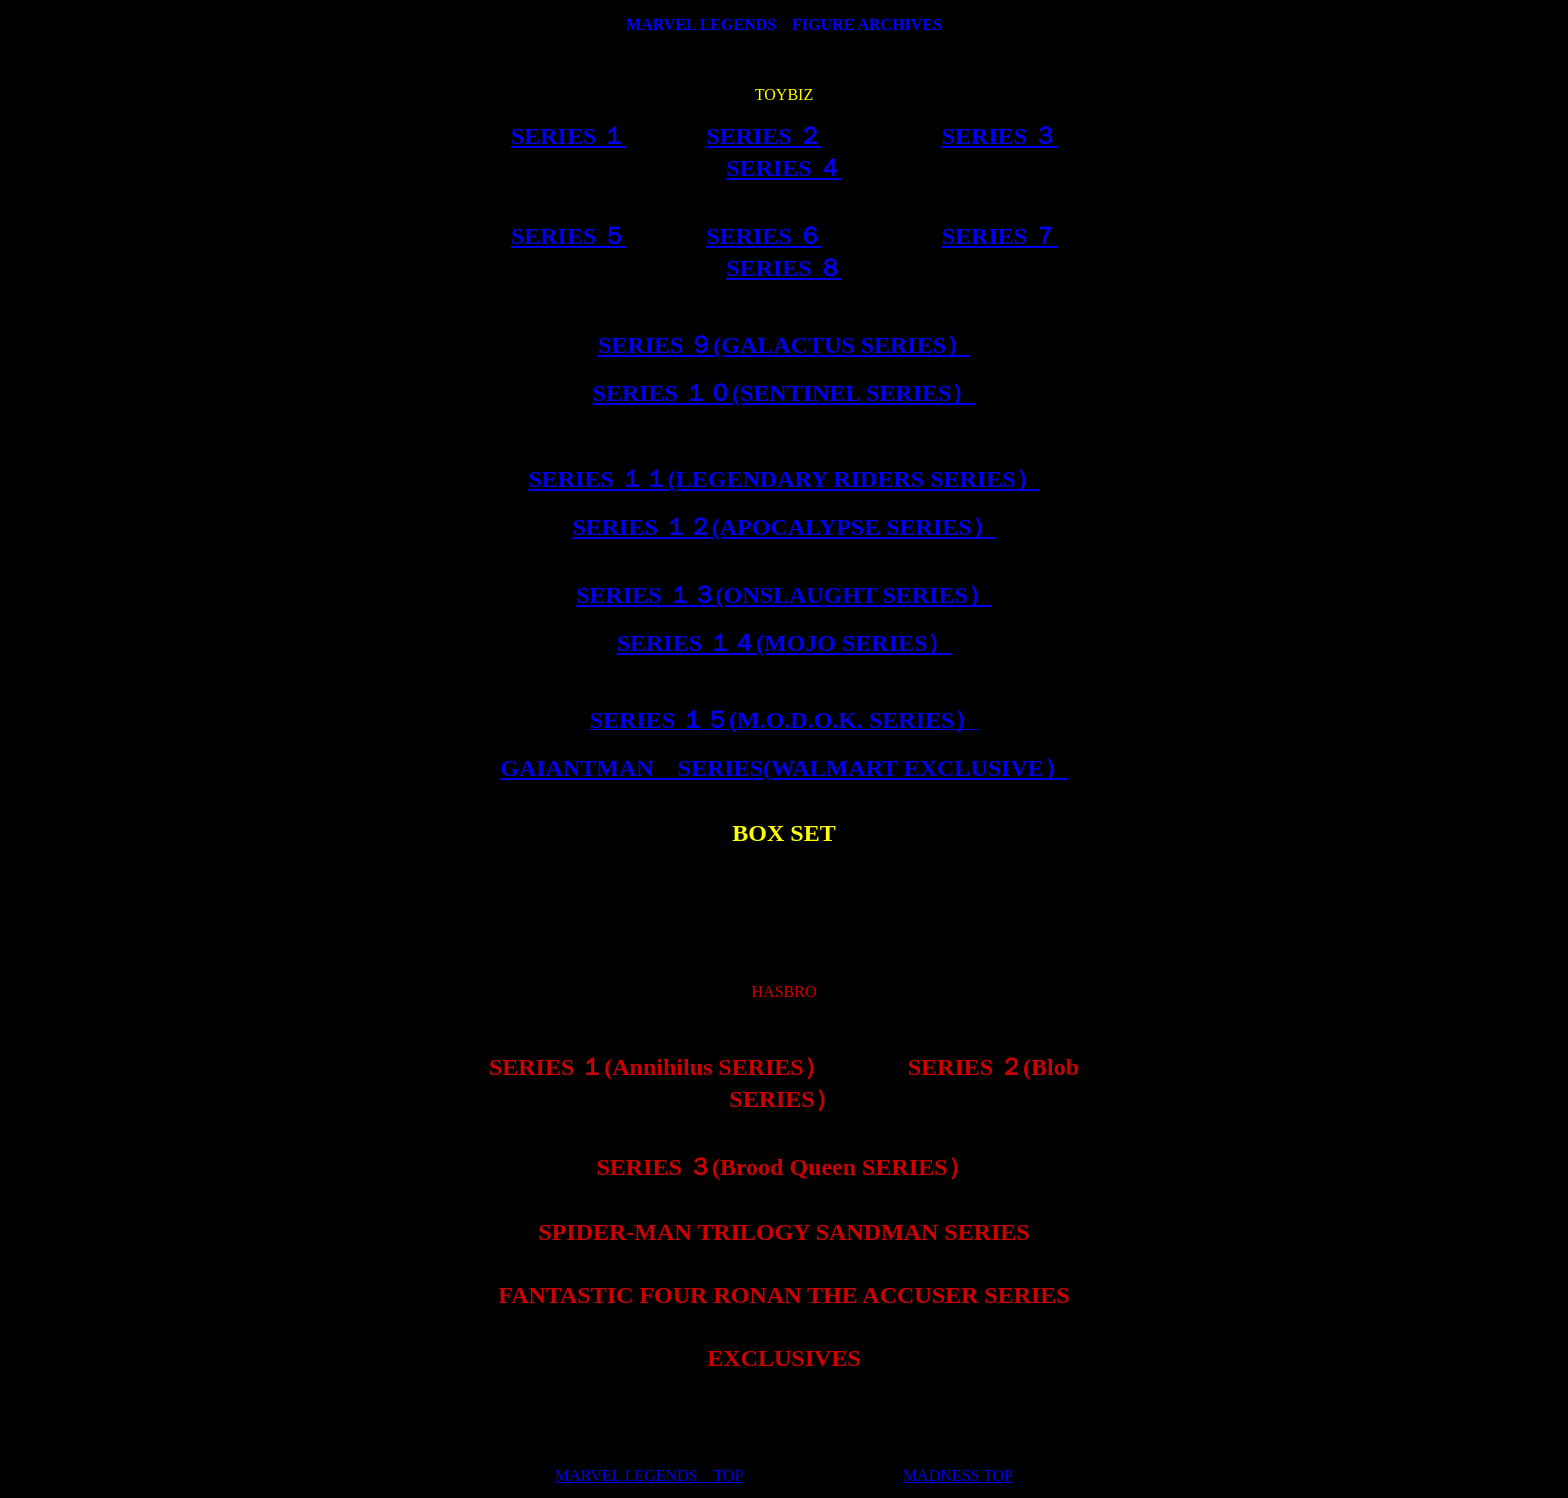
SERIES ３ (999, 136)
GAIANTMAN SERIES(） (783, 768)
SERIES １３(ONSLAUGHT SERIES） (784, 595)
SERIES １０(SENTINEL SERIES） (784, 393)
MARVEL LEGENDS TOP (649, 1475)
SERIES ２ (763, 136)
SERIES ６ (763, 236)
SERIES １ (568, 136)
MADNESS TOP (958, 1475)
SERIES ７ (999, 236)
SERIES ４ (783, 168)
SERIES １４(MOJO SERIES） (784, 643)
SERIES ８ (783, 268)
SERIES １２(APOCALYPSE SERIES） (783, 527)
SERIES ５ (568, 236)
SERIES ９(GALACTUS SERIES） (784, 345)
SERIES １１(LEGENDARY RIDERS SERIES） (783, 479)
